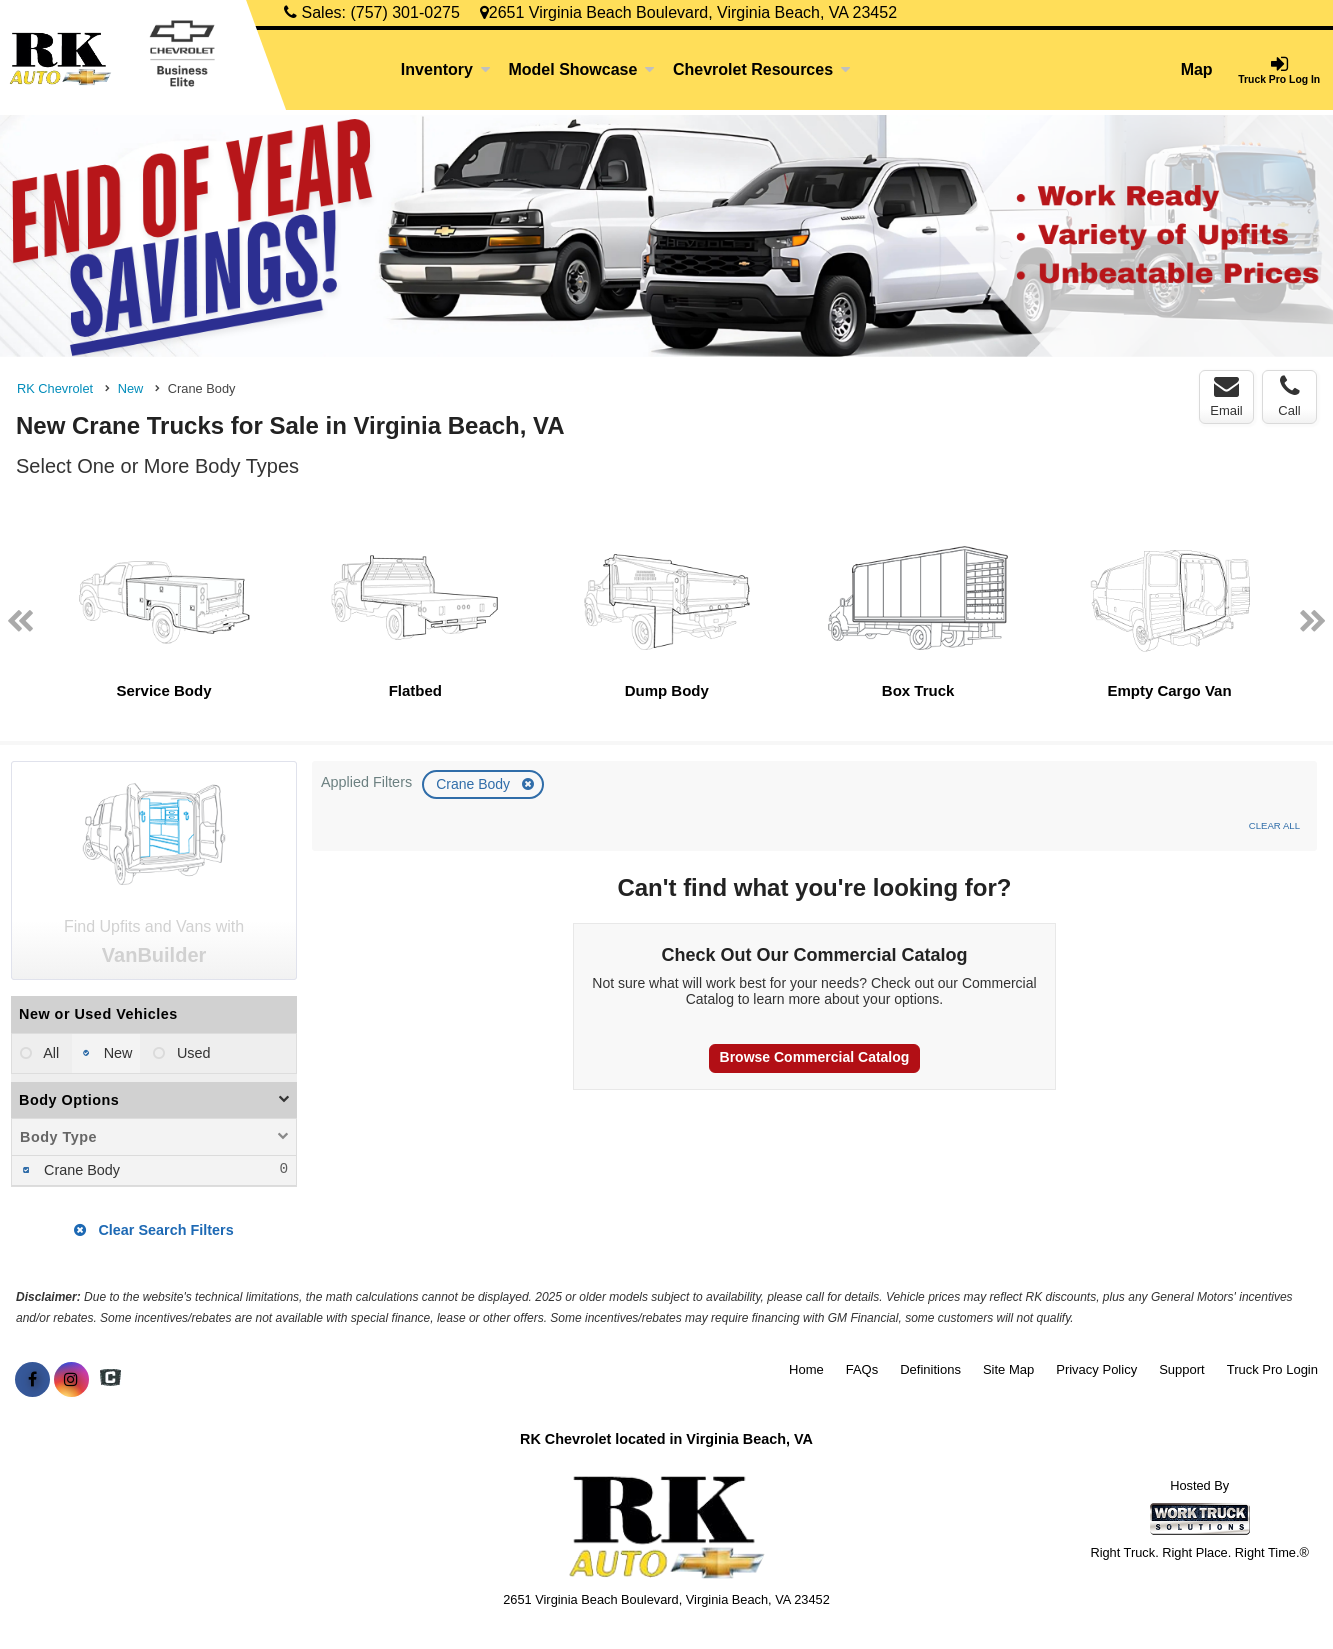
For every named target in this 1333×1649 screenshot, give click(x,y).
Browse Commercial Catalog (815, 1057)
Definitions (930, 1369)
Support (1182, 1369)
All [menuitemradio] (49, 1053)
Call (1289, 396)
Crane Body (475, 784)
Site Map (1008, 1369)
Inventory (446, 69)
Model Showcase (581, 69)
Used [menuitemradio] (192, 1053)
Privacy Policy (1096, 1369)
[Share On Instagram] (71, 1380)
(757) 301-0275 (404, 12)
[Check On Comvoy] (110, 1380)
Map (1197, 69)
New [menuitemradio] (116, 1053)
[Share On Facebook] (32, 1380)
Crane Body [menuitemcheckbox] (80, 1170)
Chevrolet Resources (762, 69)
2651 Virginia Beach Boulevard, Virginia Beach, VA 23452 (688, 12)
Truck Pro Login (1272, 1369)
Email (1226, 396)
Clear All (1274, 825)
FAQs (862, 1369)
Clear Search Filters (153, 1230)
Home (806, 1369)
